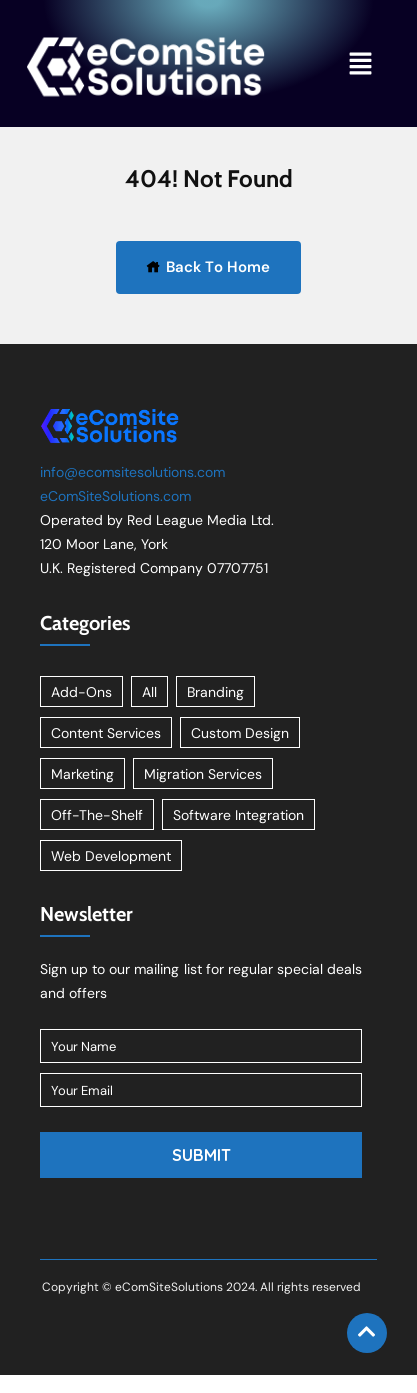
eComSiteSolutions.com (115, 496)
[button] (360, 65)
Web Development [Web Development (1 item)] (111, 856)
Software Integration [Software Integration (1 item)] (238, 815)
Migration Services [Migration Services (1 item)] (203, 774)
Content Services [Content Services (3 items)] (106, 733)
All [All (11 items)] (149, 692)
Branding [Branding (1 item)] (215, 692)
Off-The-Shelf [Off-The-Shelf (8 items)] (97, 815)
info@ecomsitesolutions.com (132, 472)
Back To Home (208, 267)
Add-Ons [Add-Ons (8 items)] (81, 692)
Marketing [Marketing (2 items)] (82, 774)
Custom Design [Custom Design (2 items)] (240, 733)
